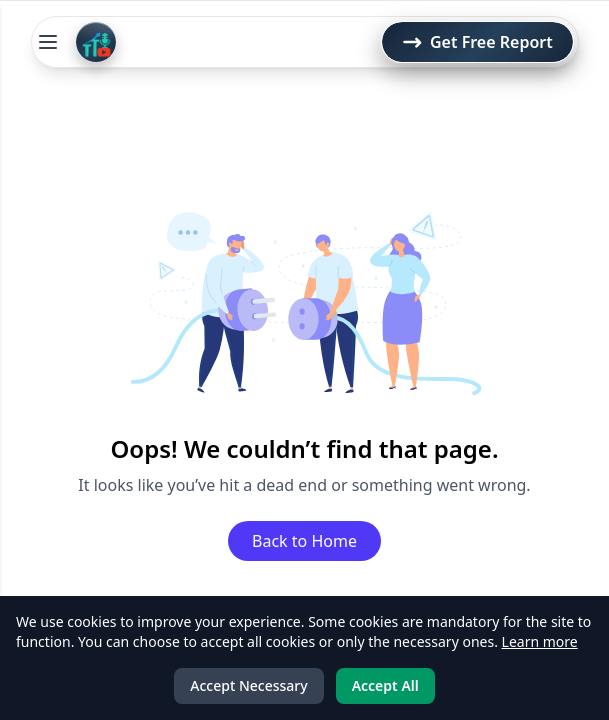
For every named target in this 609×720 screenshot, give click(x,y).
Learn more (540, 641)
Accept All (385, 685)
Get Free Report (477, 42)
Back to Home (304, 541)
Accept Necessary (248, 685)
